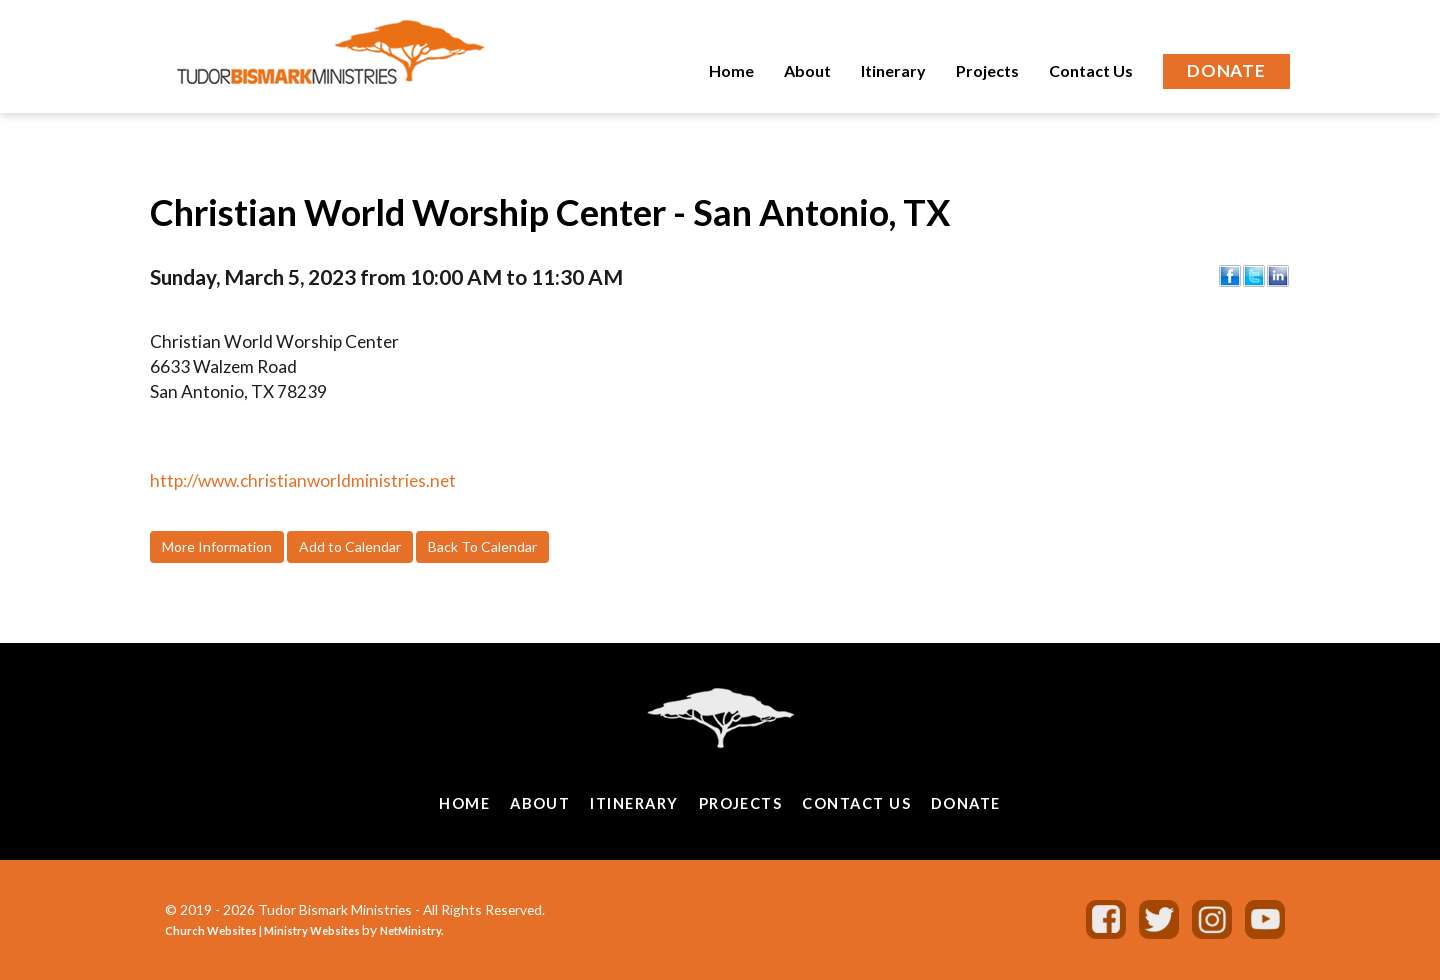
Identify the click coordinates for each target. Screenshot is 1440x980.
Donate (1226, 70)
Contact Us (1091, 70)
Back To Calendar (482, 546)
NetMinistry (410, 930)
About (807, 70)
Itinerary (893, 70)
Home (731, 70)
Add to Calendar (350, 546)
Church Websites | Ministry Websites (263, 930)
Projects (987, 70)
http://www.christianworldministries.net (303, 480)
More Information (217, 546)
